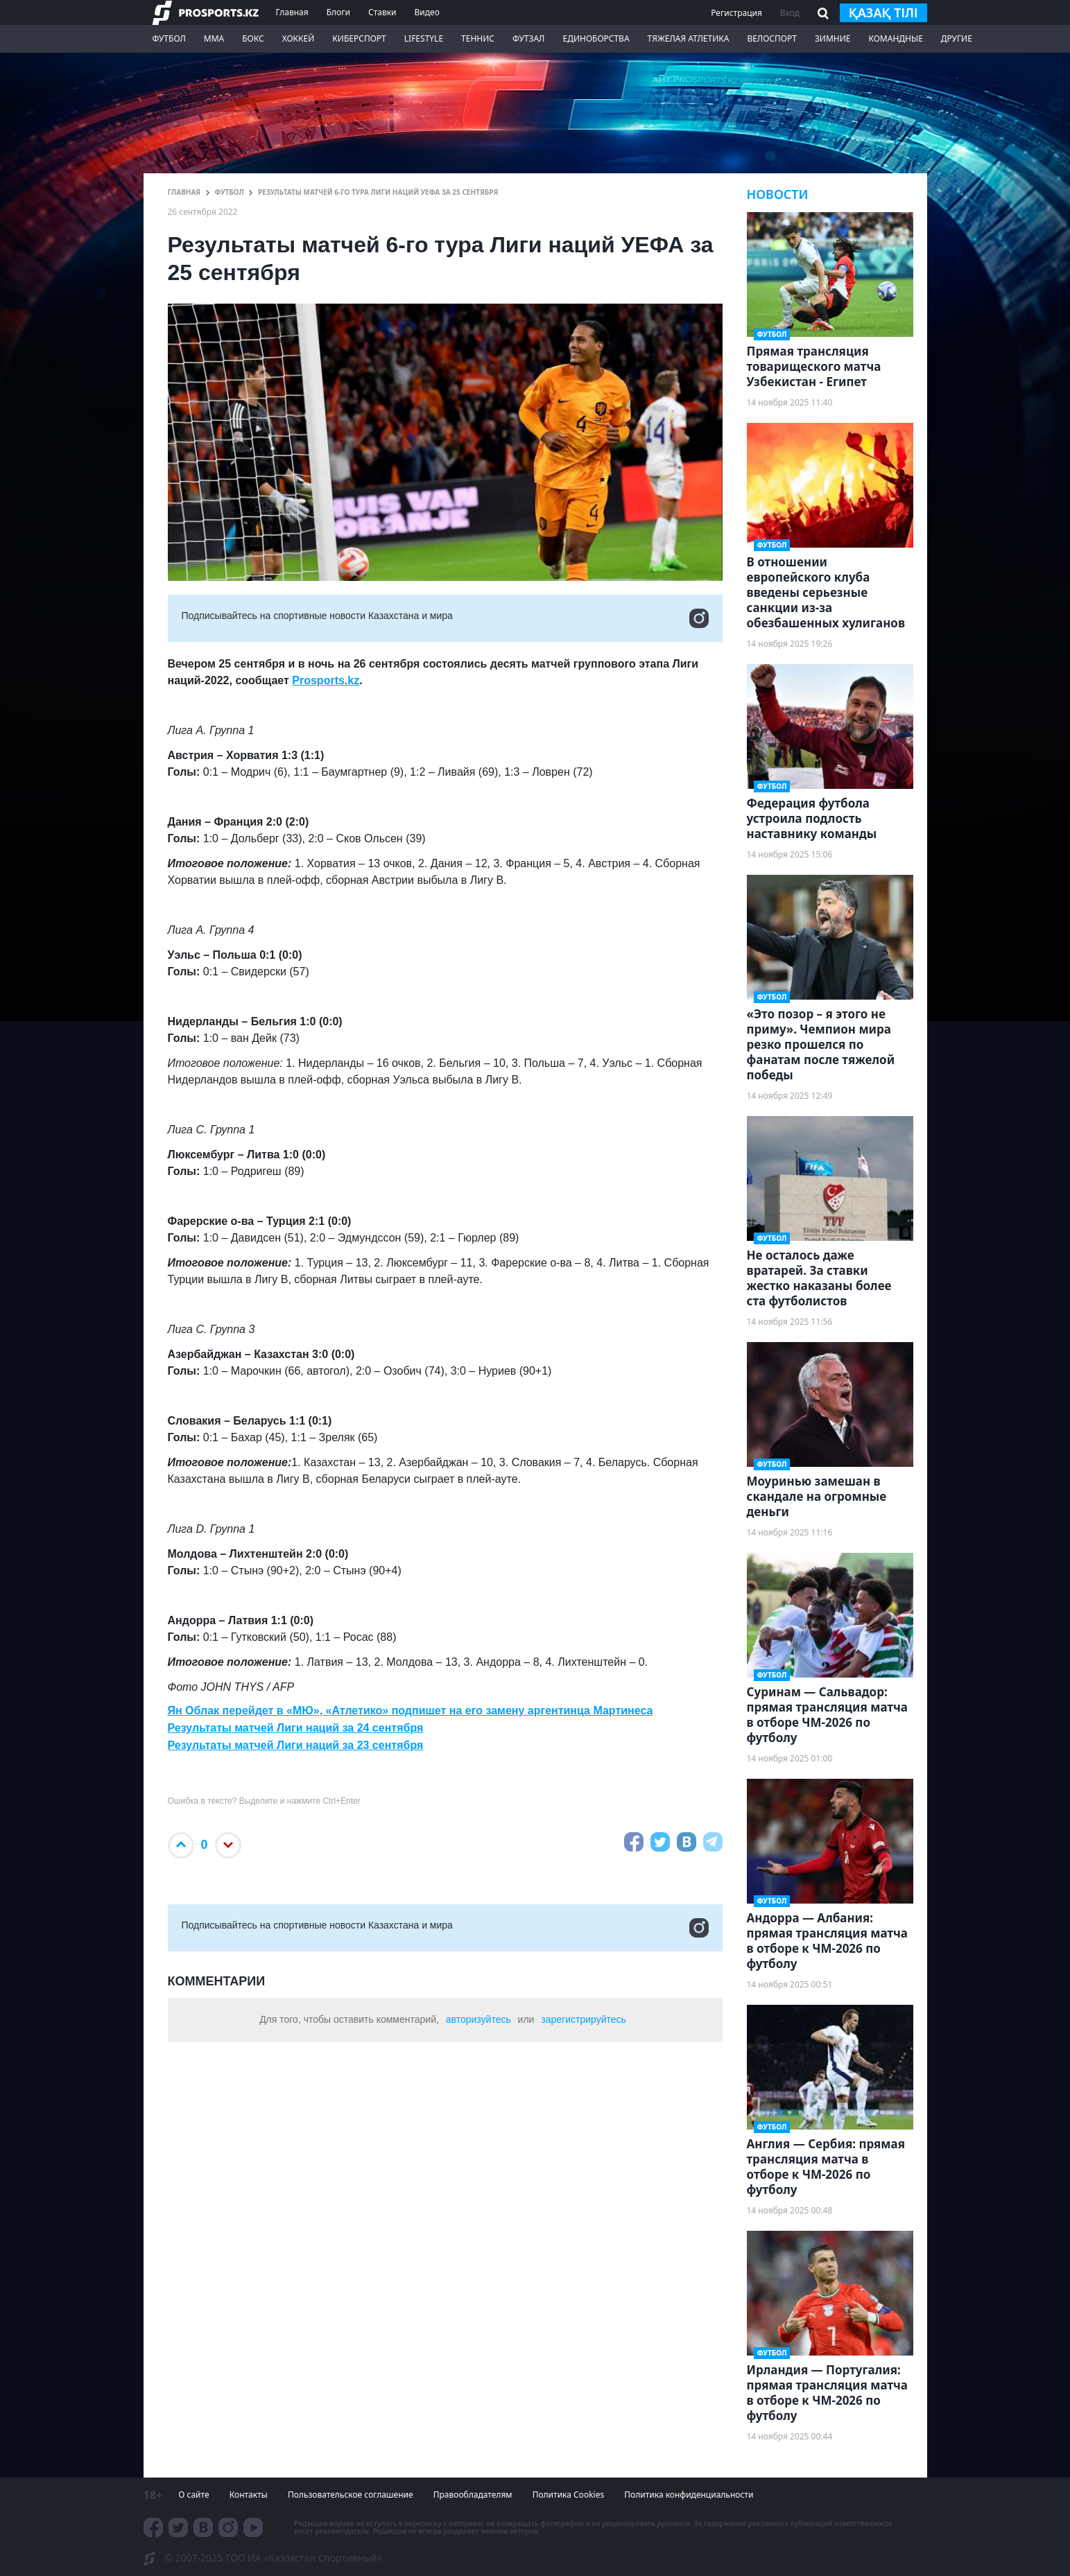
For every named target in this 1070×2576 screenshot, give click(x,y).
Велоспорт (772, 38)
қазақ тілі (883, 12)
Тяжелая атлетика (689, 38)
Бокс (253, 38)
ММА (214, 38)
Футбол (169, 38)
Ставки (382, 12)
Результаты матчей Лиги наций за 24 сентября (296, 1728)
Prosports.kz (325, 680)
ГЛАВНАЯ (184, 192)
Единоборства (595, 38)
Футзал (528, 38)
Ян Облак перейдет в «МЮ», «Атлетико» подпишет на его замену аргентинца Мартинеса (410, 1710)
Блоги (338, 12)
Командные (895, 38)
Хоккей (298, 38)
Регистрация (736, 13)
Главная (292, 12)
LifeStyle (423, 38)
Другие (956, 38)
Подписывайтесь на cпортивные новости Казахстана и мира (445, 618)
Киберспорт (359, 38)
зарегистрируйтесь (583, 2019)
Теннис (477, 38)
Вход (790, 13)
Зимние (833, 38)
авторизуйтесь (478, 2019)
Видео (426, 12)
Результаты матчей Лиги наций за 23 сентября (296, 1745)
